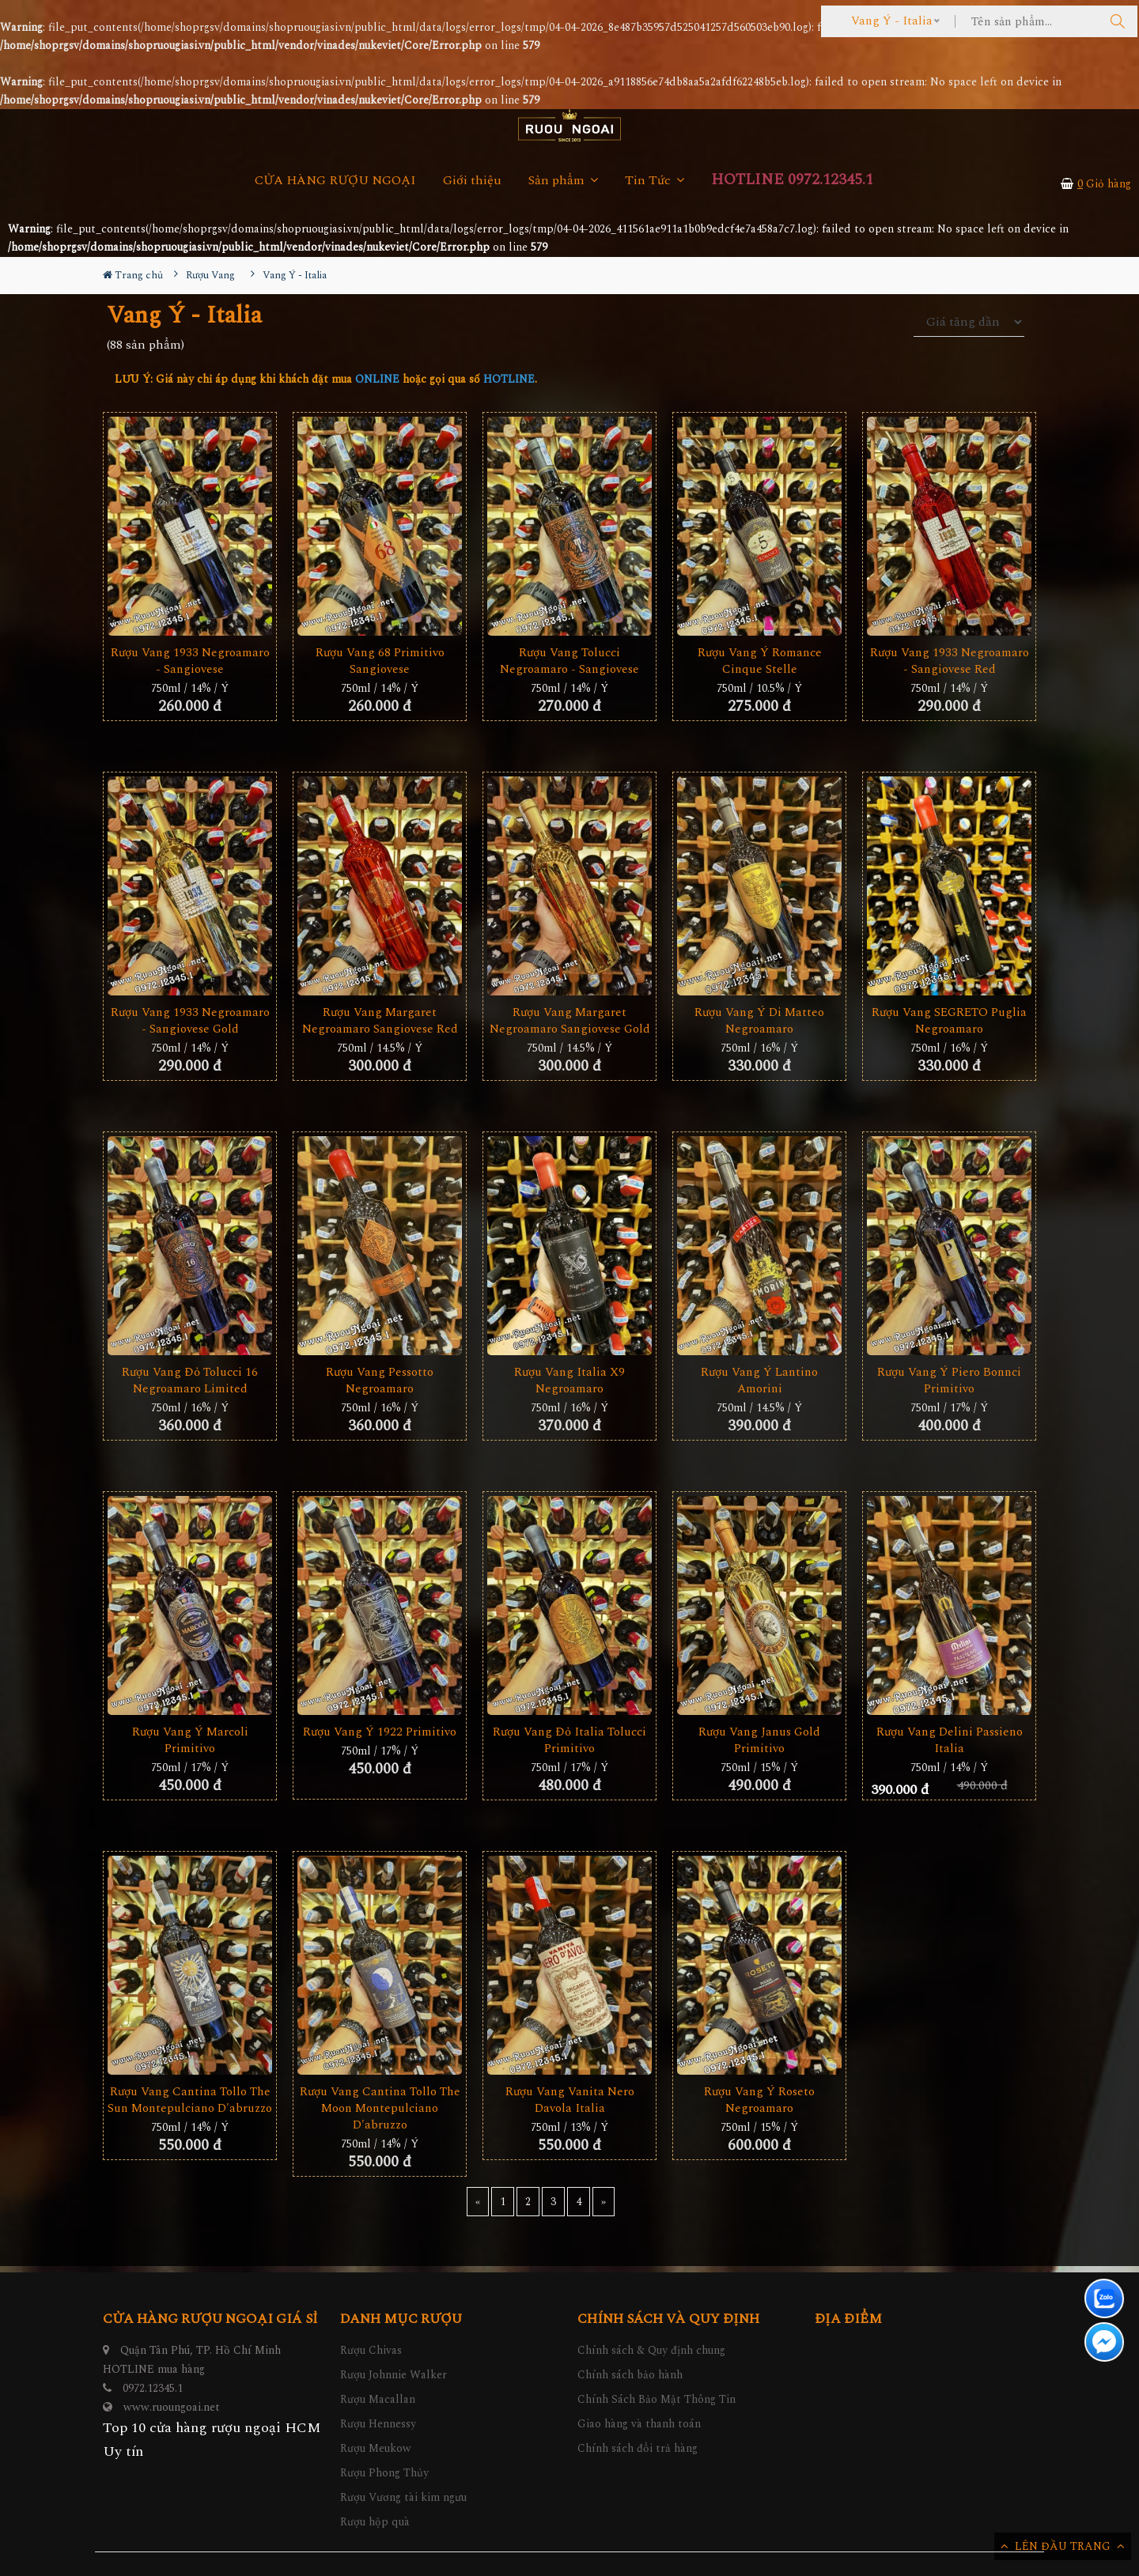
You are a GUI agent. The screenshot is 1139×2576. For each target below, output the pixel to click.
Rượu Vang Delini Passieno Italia (949, 1740)
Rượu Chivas (371, 2350)
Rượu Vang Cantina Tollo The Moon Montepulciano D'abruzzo (380, 2108)
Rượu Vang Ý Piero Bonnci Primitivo (949, 1380)
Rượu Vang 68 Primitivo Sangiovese (380, 661)
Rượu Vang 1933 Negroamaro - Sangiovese (190, 661)
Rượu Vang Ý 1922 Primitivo (379, 1732)
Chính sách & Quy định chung (651, 2350)
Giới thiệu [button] (472, 181)
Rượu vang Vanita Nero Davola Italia (569, 2100)
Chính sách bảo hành (630, 2374)
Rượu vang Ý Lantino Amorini (759, 1380)
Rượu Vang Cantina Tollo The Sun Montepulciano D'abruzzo (190, 2100)
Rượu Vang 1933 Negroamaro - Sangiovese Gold (190, 1020)
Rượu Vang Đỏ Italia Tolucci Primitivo (569, 1740)
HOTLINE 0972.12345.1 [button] (792, 180)
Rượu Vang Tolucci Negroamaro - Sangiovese (569, 661)
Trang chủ (133, 275)
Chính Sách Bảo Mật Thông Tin (656, 2399)
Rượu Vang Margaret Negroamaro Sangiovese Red (380, 1020)
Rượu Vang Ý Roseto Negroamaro (759, 2100)
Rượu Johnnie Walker (393, 2374)
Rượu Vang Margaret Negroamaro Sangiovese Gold (570, 1020)
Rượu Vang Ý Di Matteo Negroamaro (759, 1020)
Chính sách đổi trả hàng (637, 2448)
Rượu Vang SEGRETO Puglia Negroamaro (949, 1020)
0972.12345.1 (153, 2388)
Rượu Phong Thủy (384, 2473)
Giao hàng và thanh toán (639, 2423)
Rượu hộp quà (375, 2522)
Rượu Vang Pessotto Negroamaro (379, 1380)
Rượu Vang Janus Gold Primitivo (759, 1740)
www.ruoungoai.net (171, 2407)
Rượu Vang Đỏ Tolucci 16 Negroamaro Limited (190, 1380)
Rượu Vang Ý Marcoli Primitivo (190, 1740)
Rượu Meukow (375, 2448)
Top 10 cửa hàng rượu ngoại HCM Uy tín (212, 2439)
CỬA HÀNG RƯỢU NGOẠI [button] (335, 181)
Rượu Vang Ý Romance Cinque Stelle (760, 661)
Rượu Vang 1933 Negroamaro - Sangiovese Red (949, 661)
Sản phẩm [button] (563, 181)
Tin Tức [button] (654, 181)
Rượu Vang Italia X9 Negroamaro (569, 1380)
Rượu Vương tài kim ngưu (403, 2497)
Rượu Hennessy (378, 2423)
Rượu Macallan (377, 2399)
